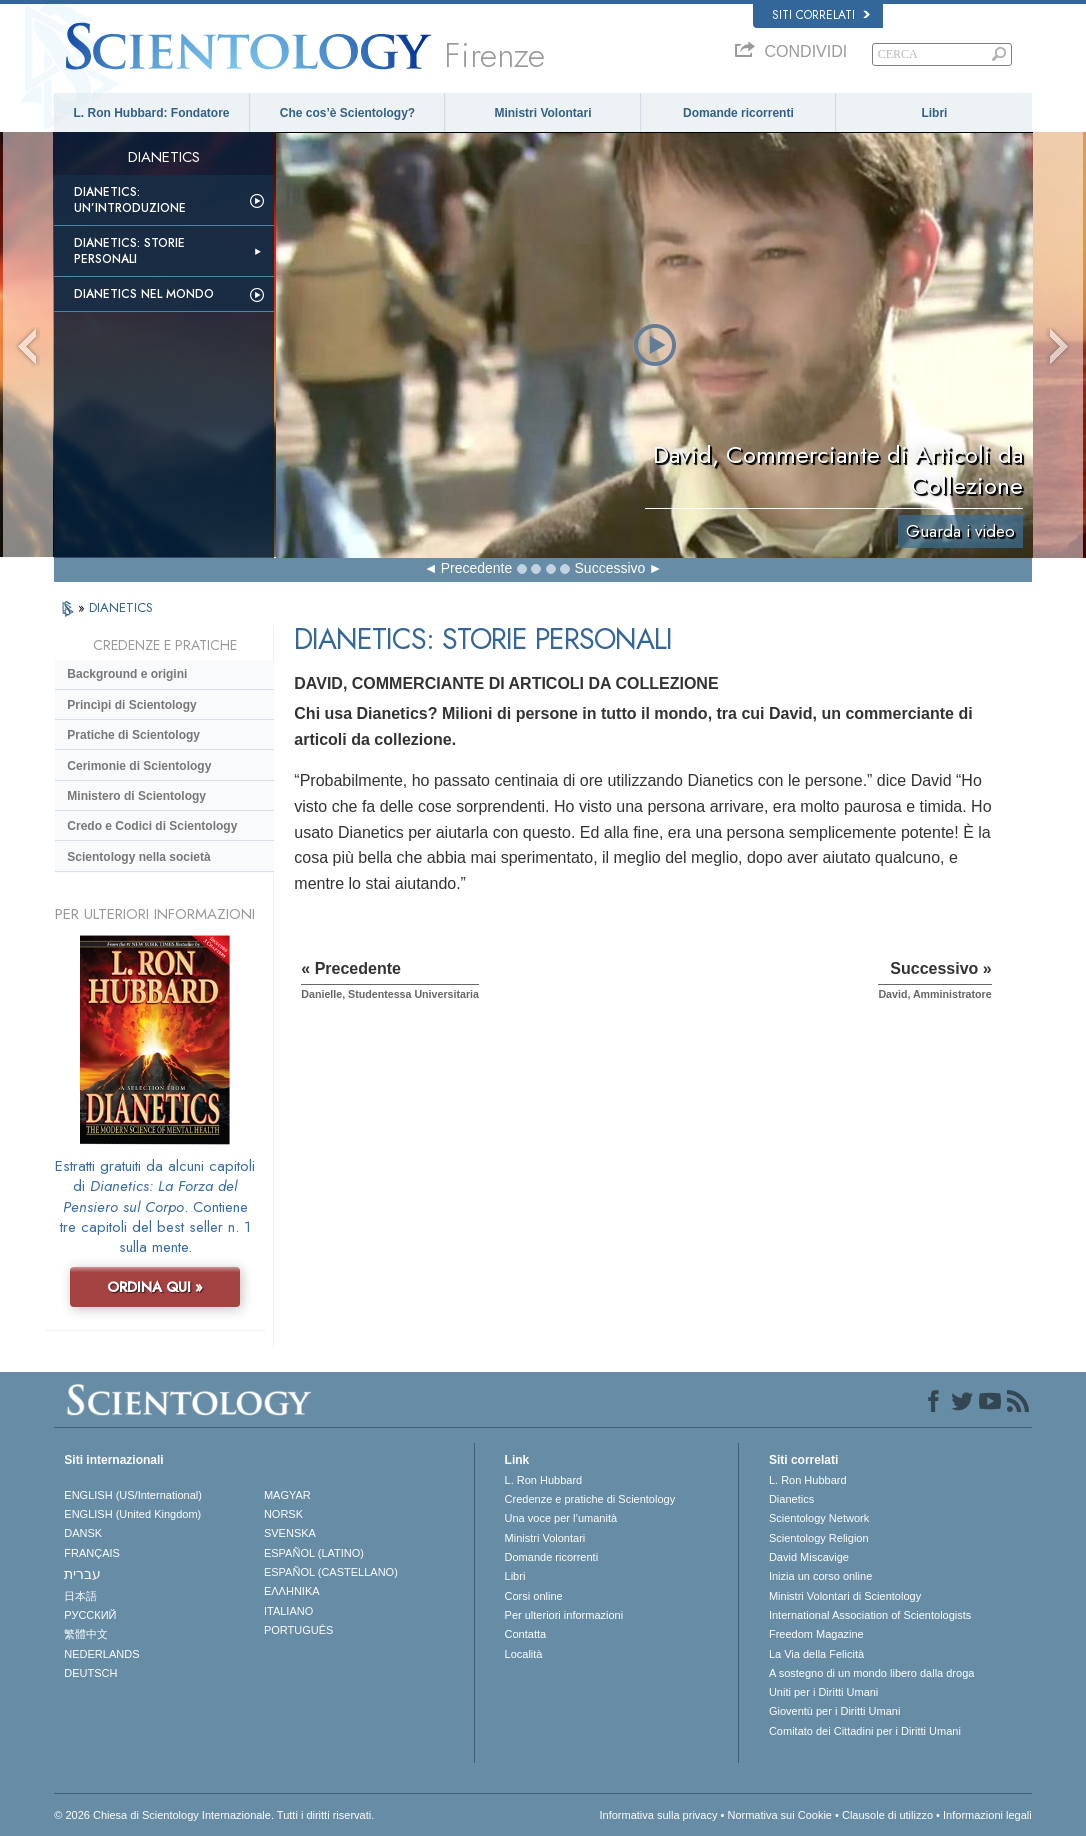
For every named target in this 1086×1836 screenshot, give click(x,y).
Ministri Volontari (542, 113)
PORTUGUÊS (298, 1630)
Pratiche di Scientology (133, 735)
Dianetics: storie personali (129, 251)
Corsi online (534, 1596)
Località (524, 1654)
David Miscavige (809, 1557)
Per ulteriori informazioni (564, 1615)
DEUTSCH (90, 1673)
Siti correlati (821, 15)
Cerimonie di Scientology (139, 766)
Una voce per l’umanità (561, 1518)
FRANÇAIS (92, 1553)
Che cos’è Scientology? (347, 113)
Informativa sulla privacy (658, 1815)
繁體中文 (86, 1634)
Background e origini (127, 674)
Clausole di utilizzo (887, 1815)
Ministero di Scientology (136, 796)
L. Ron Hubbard (544, 1480)
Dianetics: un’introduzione (130, 200)
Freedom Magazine (816, 1634)
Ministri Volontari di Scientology (845, 1596)
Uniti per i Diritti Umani (823, 1692)
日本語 (80, 1596)
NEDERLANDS (101, 1654)
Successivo (610, 568)
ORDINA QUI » (155, 1287)
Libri (934, 113)
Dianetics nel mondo (144, 294)
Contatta (526, 1634)
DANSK (83, 1533)
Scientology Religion (819, 1538)
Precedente (477, 568)
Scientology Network (819, 1518)
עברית (82, 1574)
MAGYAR (287, 1495)
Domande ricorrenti (738, 113)
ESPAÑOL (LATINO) (314, 1553)
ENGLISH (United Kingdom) (132, 1514)
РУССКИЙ (90, 1615)
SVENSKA (290, 1533)
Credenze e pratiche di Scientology (590, 1499)
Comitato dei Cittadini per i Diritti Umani (865, 1731)
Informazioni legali (987, 1815)
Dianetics (791, 1499)
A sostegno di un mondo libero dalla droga (871, 1673)
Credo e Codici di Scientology (152, 826)
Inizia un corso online (820, 1576)
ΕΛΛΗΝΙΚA (292, 1591)
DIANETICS (121, 607)
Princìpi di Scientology (131, 705)
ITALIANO (288, 1611)
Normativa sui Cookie (779, 1815)
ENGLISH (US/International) (133, 1495)
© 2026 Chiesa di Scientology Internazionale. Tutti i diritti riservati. (214, 1815)
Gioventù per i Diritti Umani (834, 1711)
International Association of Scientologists (870, 1615)
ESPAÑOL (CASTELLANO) (331, 1572)
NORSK (283, 1514)
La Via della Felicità (816, 1654)
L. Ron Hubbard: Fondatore (152, 113)
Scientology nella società (138, 857)
